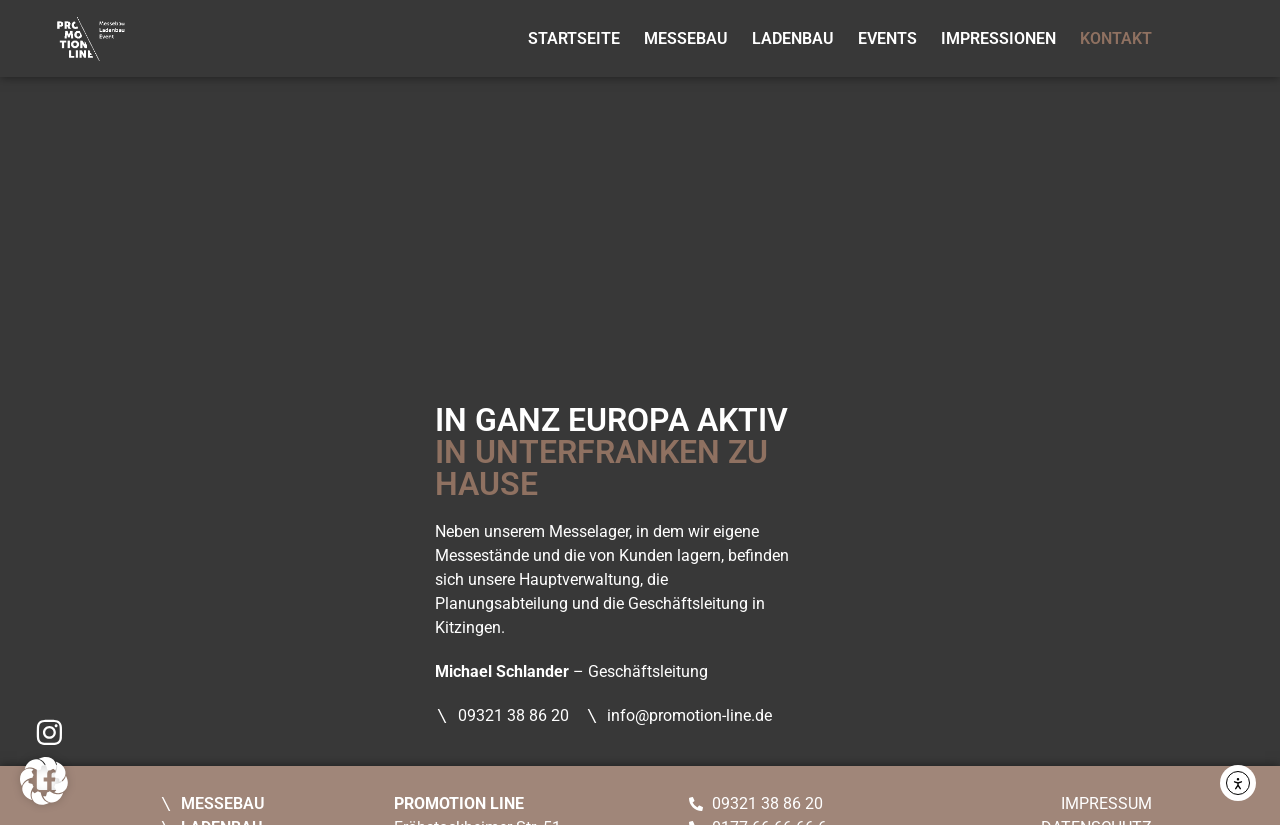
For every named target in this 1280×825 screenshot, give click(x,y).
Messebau (686, 38)
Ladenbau (793, 38)
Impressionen (998, 38)
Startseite (574, 38)
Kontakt (1116, 38)
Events (887, 38)
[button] (44, 781)
